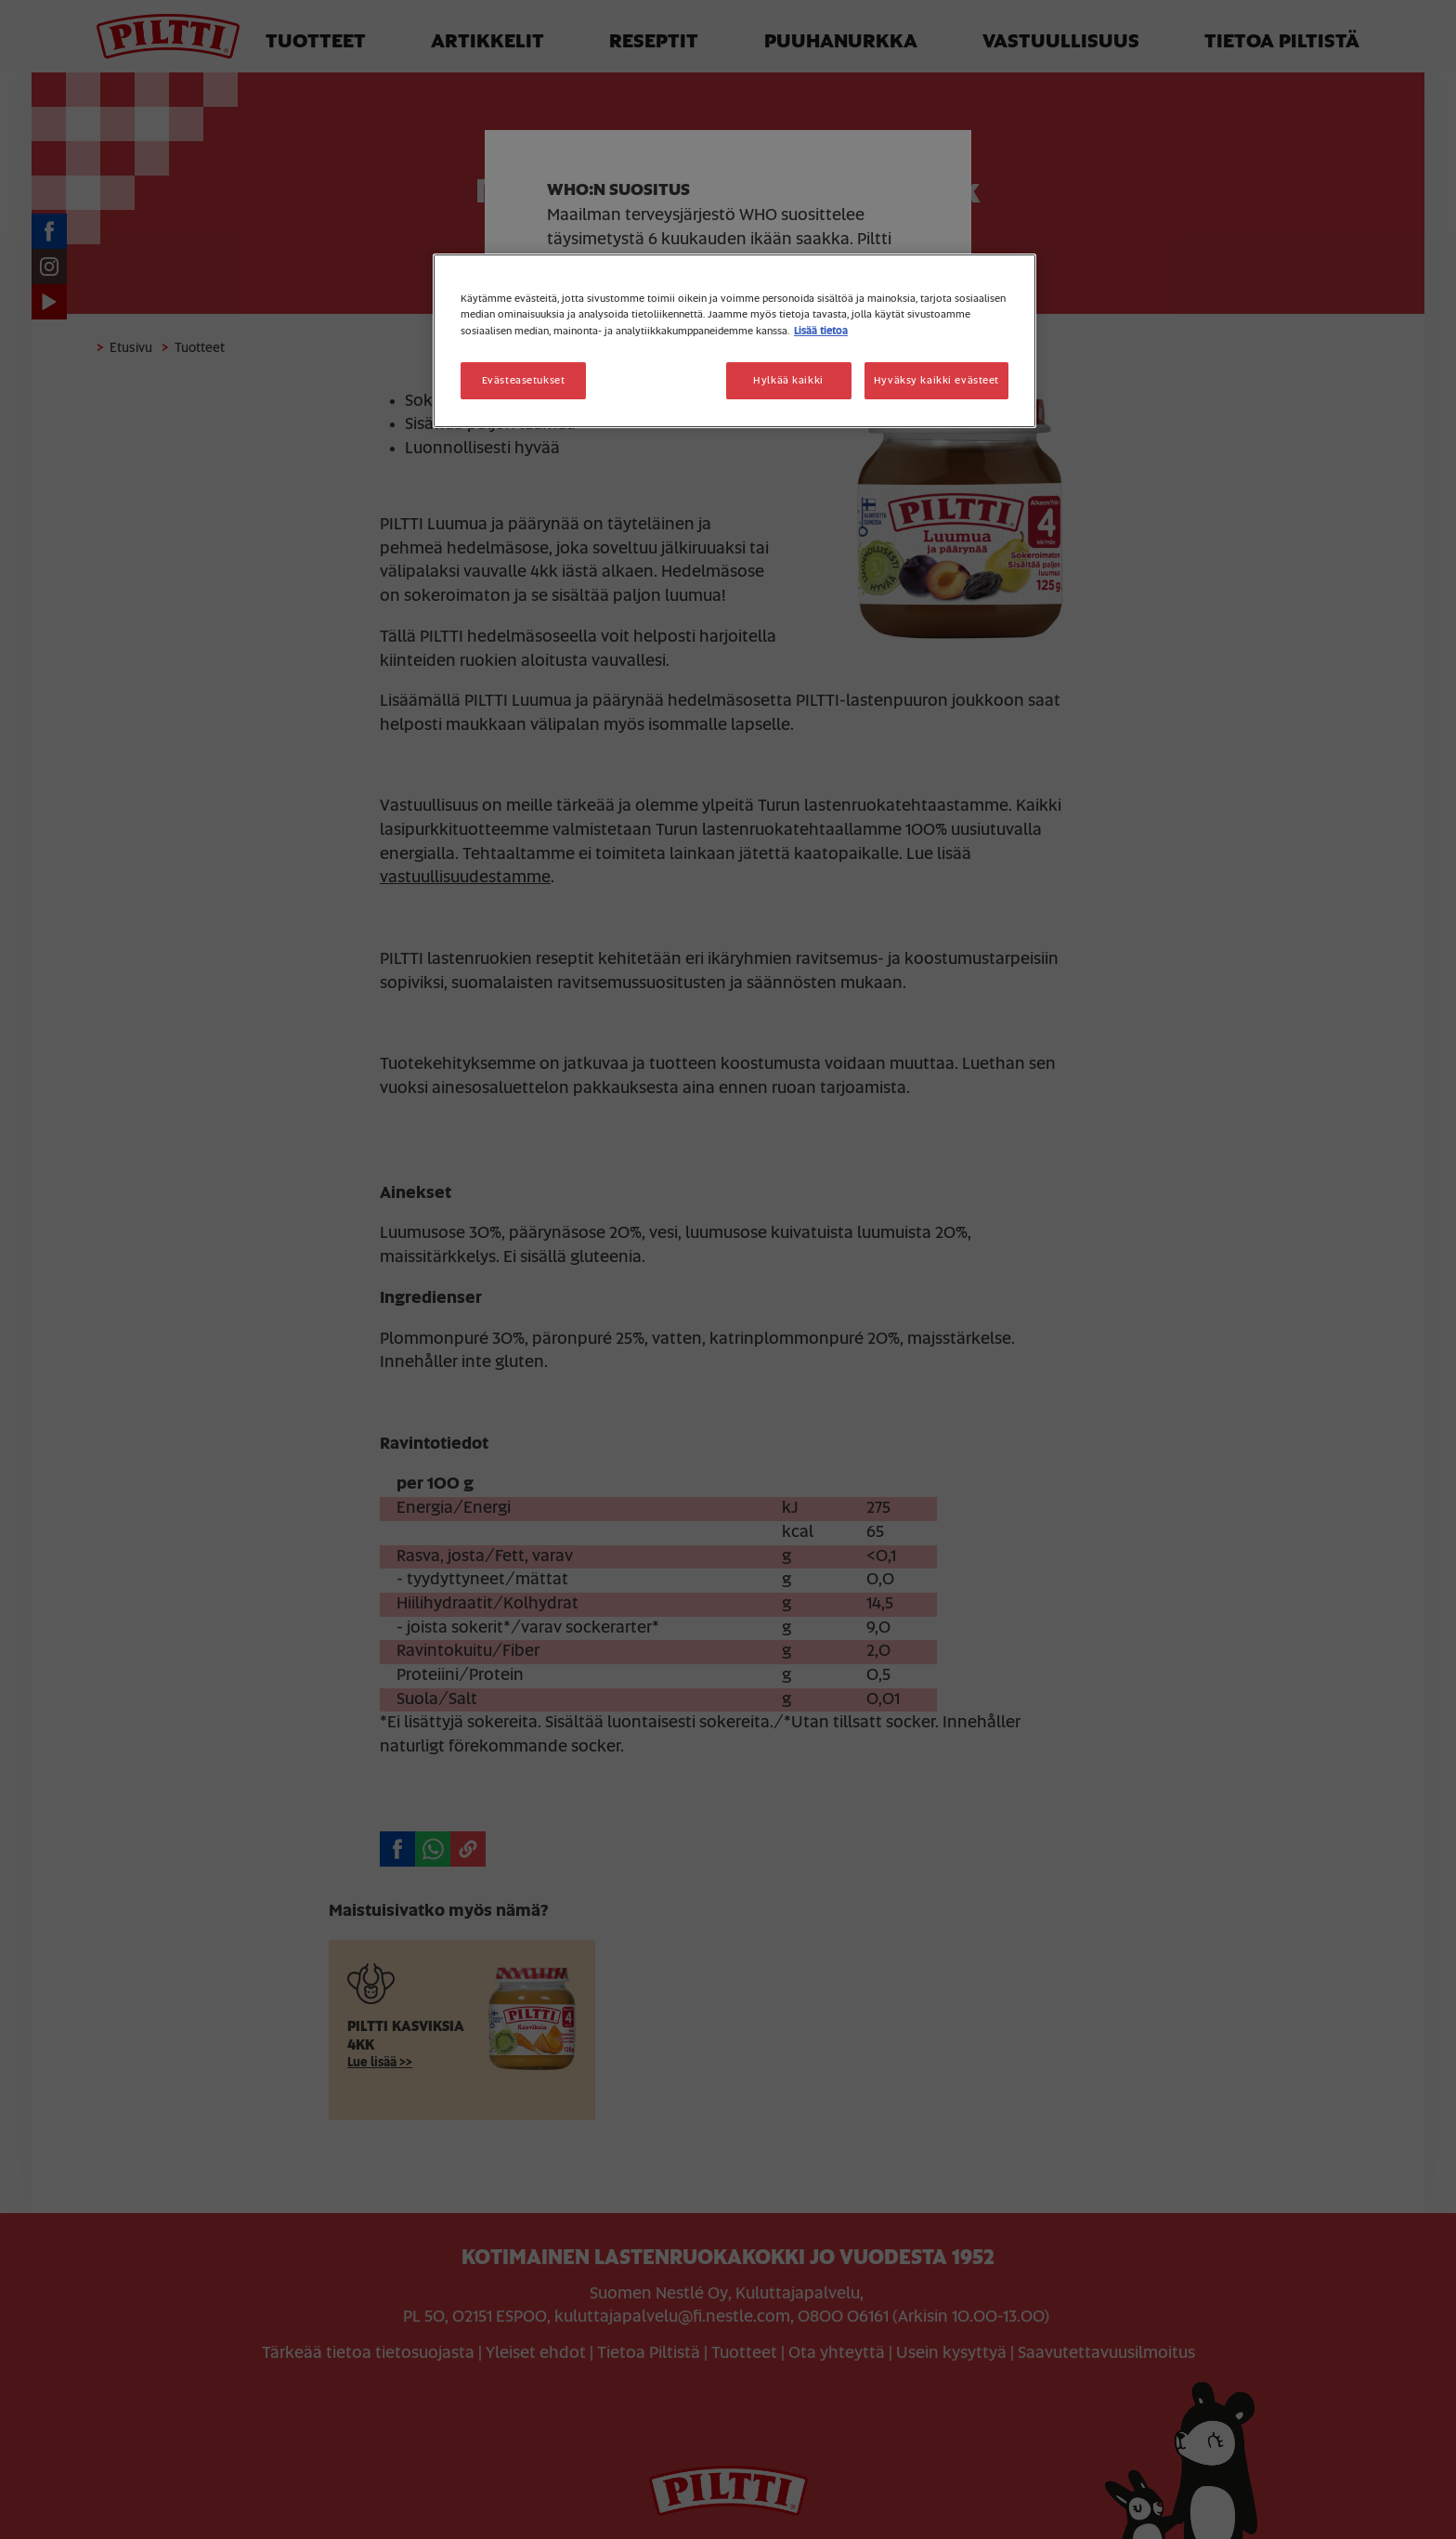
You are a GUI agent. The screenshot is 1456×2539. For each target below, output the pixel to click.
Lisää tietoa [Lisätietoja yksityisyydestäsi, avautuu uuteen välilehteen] (821, 331)
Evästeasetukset (524, 380)
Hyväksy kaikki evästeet (936, 380)
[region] (734, 340)
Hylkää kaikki (788, 380)
